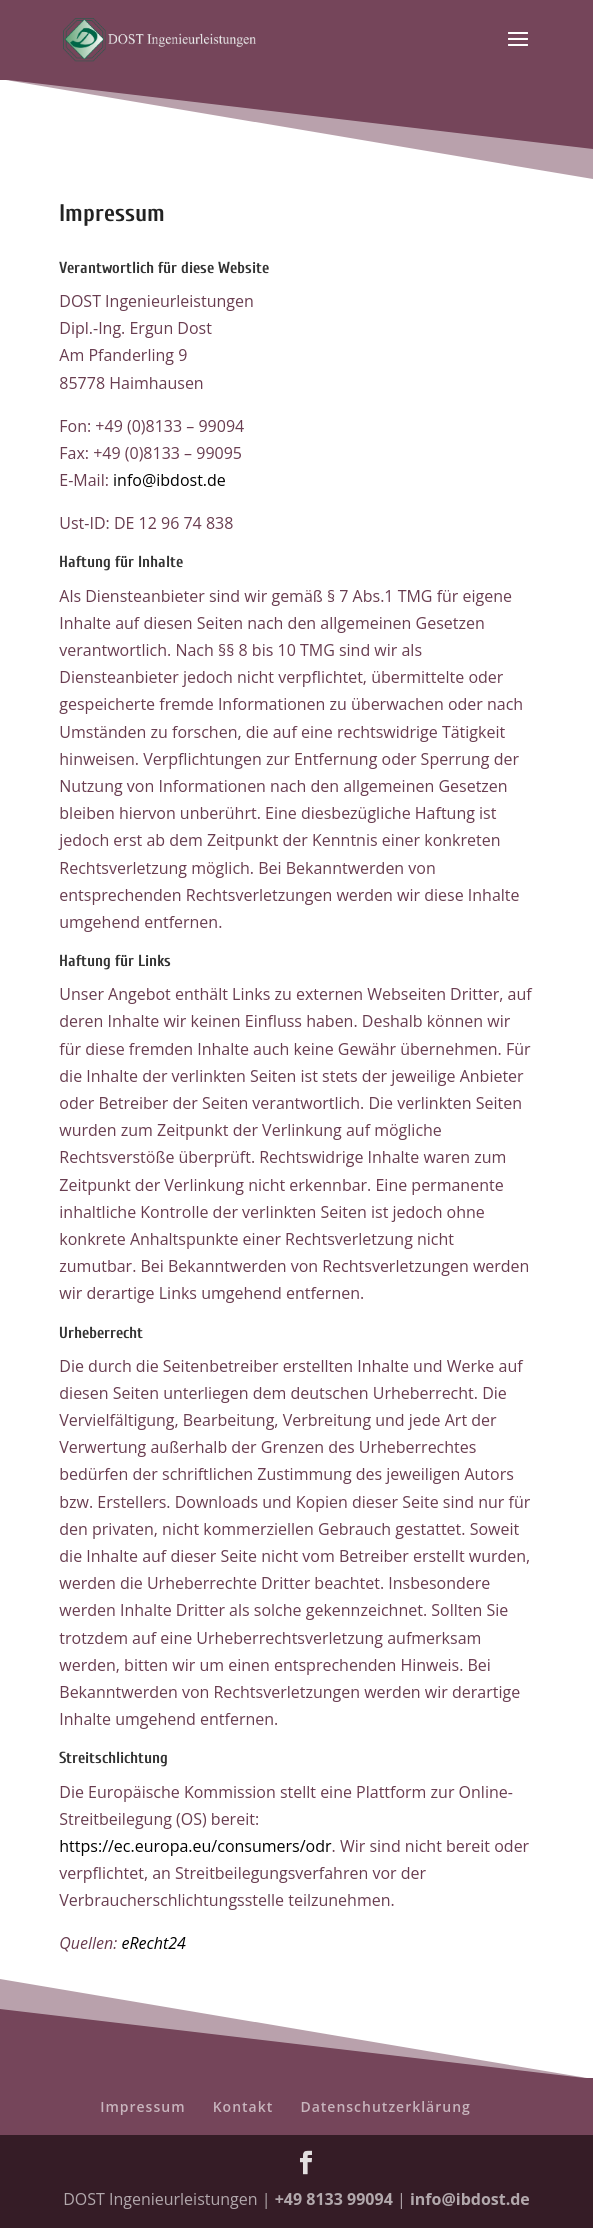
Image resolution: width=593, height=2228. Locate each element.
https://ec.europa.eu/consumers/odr (195, 1846)
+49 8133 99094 (334, 2199)
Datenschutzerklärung (385, 2106)
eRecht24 (153, 1943)
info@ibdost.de (169, 480)
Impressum (142, 2106)
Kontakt (243, 2106)
